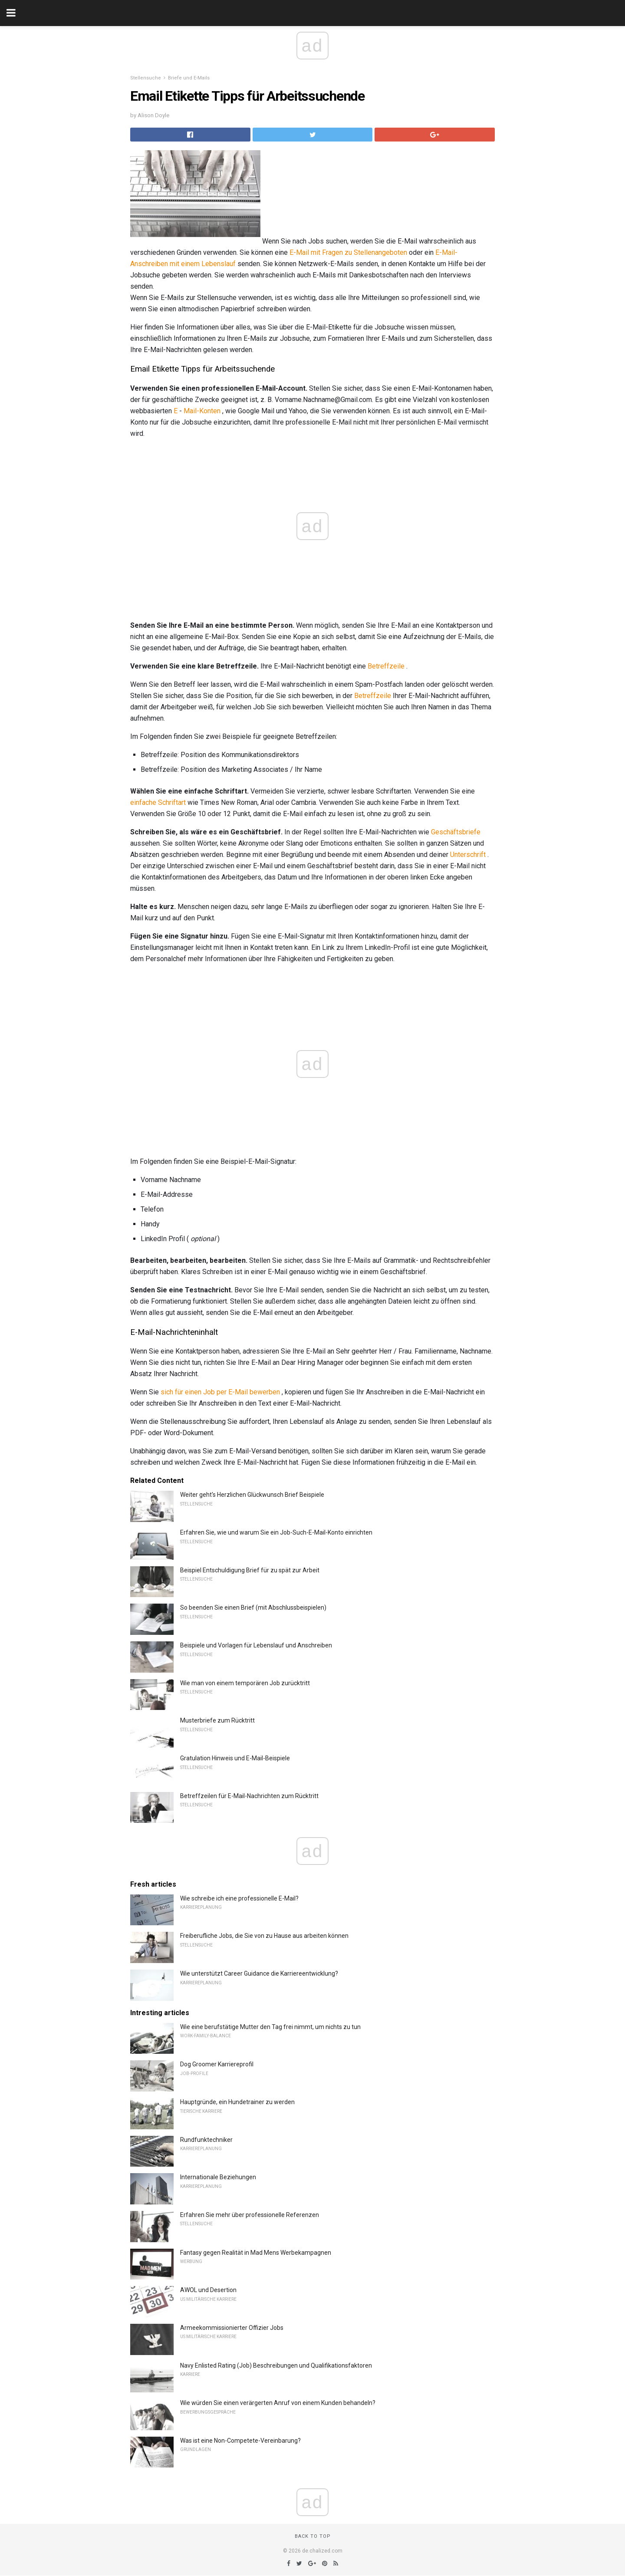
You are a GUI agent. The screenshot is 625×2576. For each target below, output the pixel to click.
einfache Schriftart (158, 802)
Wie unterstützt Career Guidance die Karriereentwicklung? (259, 1973)
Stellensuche (145, 78)
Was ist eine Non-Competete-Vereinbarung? (240, 2440)
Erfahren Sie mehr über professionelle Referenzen (249, 2214)
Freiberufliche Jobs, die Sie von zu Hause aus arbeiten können (264, 1935)
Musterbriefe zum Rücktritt (217, 1720)
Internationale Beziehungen (218, 2177)
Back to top (313, 2536)
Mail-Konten (202, 411)
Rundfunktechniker (206, 2139)
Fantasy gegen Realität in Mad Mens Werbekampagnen (255, 2252)
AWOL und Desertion (208, 2289)
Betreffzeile (386, 666)
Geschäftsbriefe (455, 832)
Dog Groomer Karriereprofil (216, 2064)
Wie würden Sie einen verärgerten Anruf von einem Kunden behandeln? (277, 2402)
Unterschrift (468, 854)
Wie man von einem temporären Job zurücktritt (245, 1683)
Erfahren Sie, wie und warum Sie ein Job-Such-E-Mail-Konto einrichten (276, 1532)
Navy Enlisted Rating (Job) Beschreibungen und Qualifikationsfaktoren (276, 2365)
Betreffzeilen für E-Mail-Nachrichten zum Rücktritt (249, 1795)
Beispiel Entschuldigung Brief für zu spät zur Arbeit (249, 1570)
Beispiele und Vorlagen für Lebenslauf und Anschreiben (256, 1645)
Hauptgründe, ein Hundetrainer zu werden (237, 2101)
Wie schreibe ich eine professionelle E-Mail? (239, 1898)
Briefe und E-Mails (189, 78)
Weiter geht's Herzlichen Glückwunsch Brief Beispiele (252, 1494)
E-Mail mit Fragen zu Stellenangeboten (348, 252)
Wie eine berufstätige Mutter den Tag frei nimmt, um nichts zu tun (270, 2026)
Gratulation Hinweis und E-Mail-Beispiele (235, 1758)
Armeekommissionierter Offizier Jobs (231, 2327)
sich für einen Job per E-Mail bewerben (220, 1392)
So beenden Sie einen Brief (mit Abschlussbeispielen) (253, 1607)
